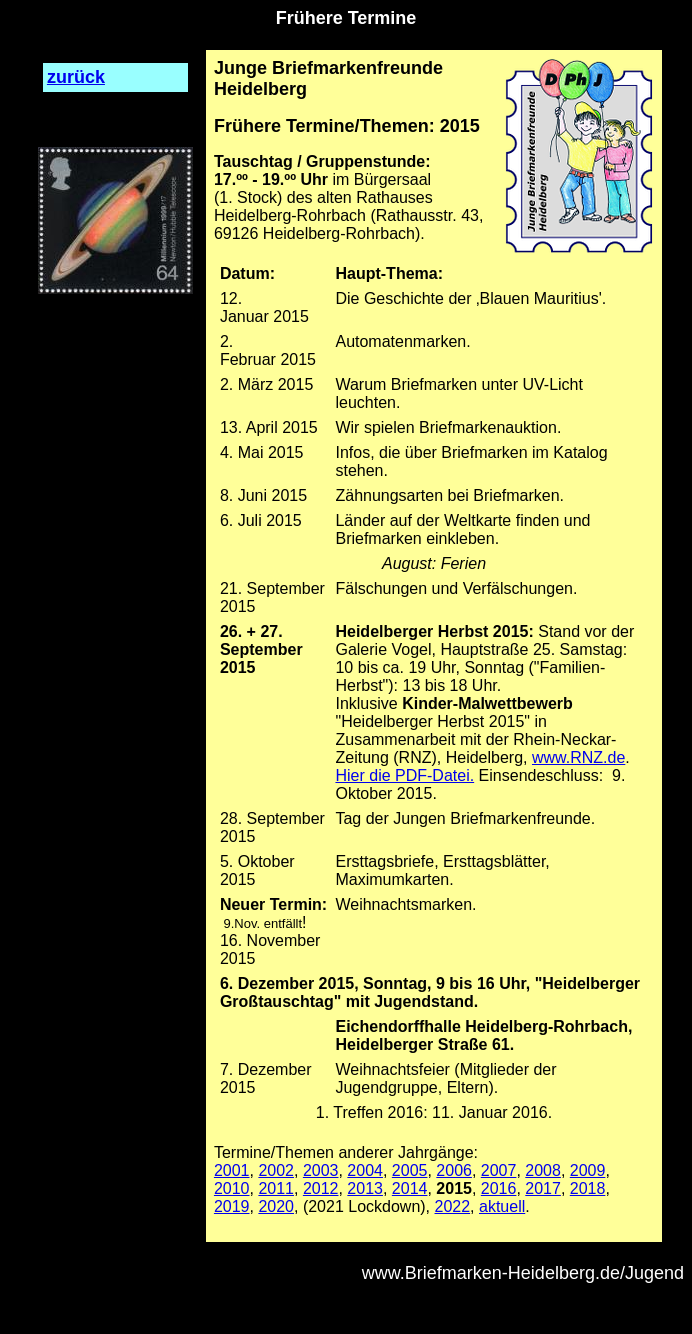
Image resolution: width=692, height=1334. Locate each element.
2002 (276, 1170)
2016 (499, 1188)
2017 (543, 1188)
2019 (232, 1206)
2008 (543, 1170)
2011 (276, 1188)
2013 (365, 1188)
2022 (453, 1206)
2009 (588, 1170)
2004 (365, 1170)
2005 (410, 1170)
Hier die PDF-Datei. (404, 775)
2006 (454, 1170)
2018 (588, 1188)
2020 (276, 1206)
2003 (321, 1170)
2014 (410, 1188)
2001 (232, 1170)
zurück (76, 77)
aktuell (502, 1206)
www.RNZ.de (578, 757)
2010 (232, 1188)
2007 (499, 1170)
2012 (321, 1188)
